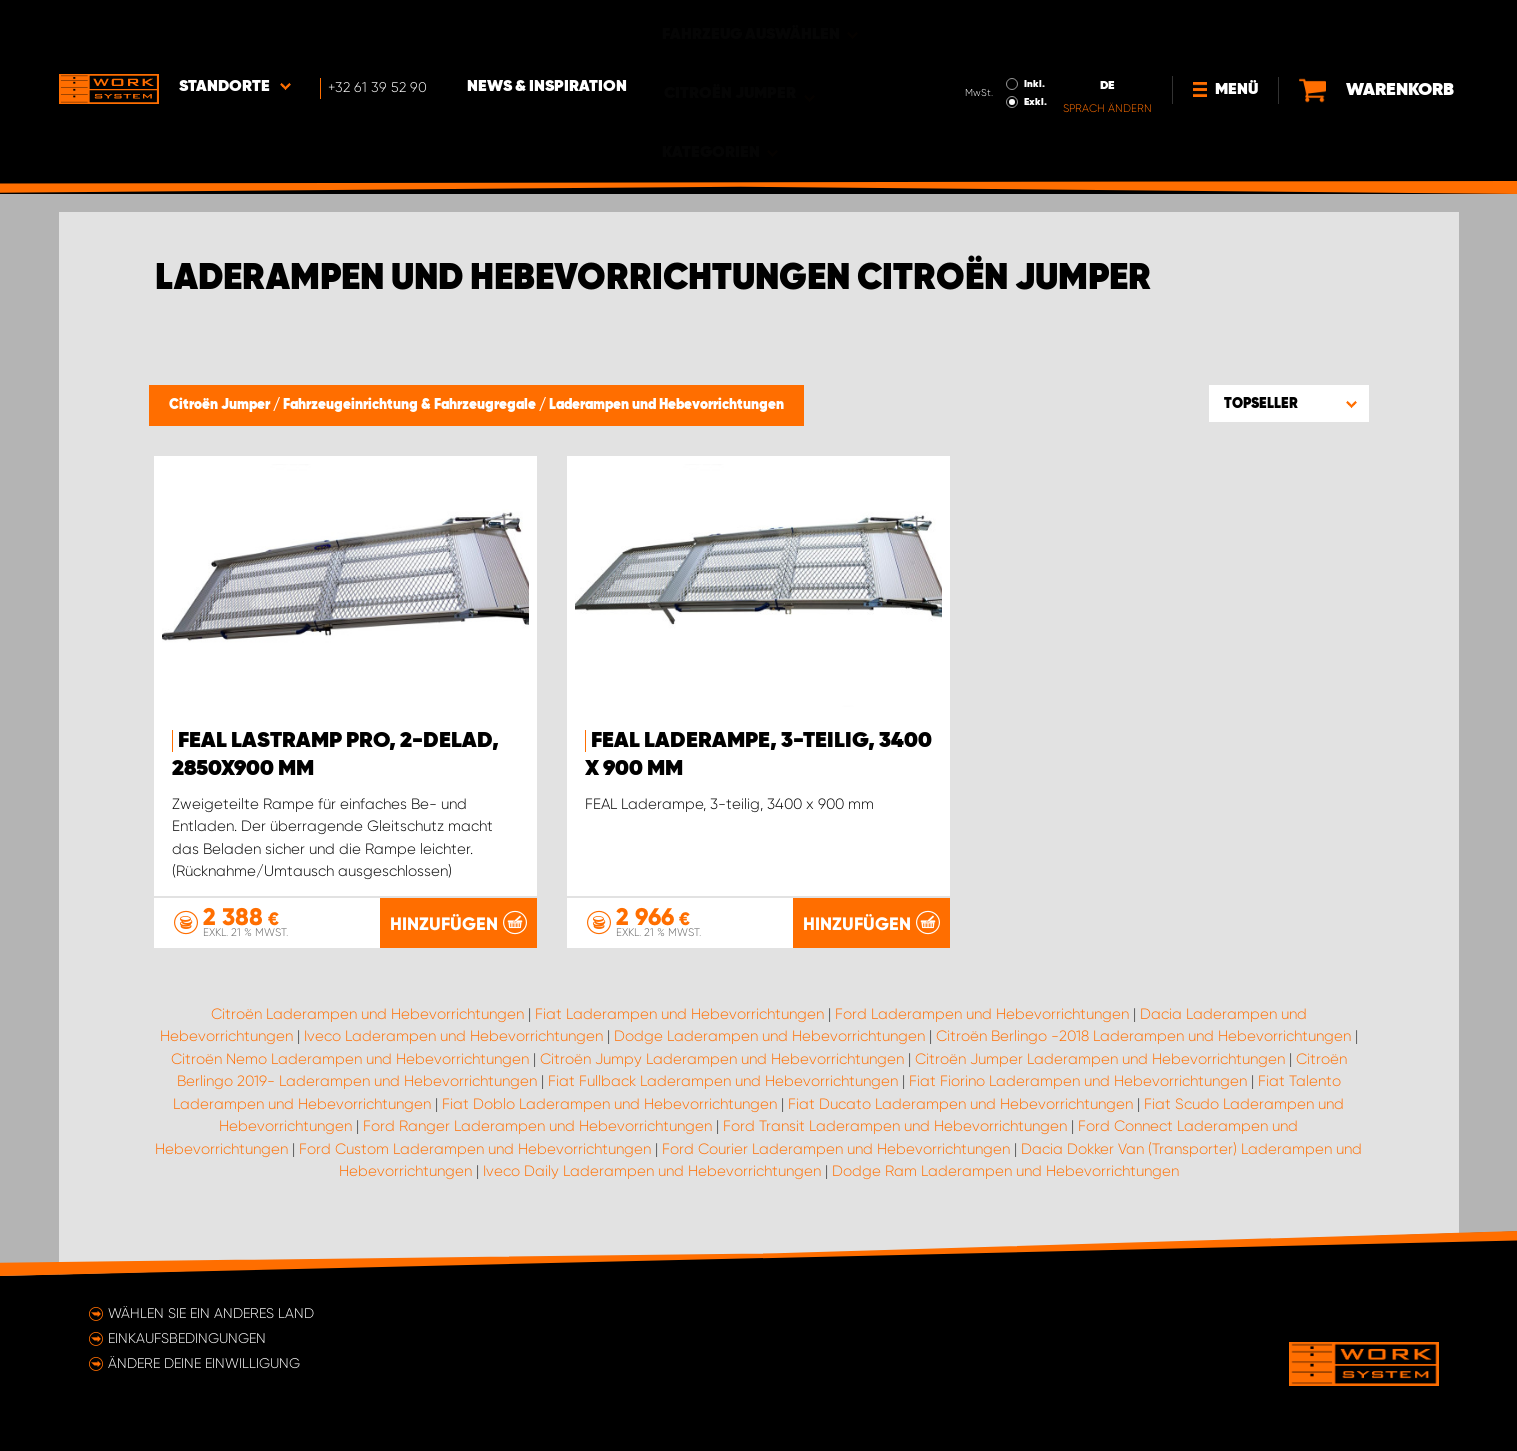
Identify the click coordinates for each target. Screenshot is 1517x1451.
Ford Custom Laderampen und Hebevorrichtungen (475, 1148)
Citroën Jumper (221, 405)
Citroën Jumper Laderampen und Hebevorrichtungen (1100, 1058)
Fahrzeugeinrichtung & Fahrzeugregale (411, 405)
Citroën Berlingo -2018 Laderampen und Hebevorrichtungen (1143, 1036)
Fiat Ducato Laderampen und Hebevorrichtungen (960, 1103)
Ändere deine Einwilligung (204, 1363)
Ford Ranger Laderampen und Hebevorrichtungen (537, 1126)
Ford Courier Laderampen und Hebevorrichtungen (836, 1148)
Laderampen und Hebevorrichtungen (666, 405)
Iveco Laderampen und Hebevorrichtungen (453, 1036)
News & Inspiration (547, 31)
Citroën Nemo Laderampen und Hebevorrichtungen (350, 1058)
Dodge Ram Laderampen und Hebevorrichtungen (1005, 1171)
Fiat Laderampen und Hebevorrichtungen (679, 1013)
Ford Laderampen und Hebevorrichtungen (982, 1013)
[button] (1289, 403)
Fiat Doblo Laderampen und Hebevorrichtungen (609, 1103)
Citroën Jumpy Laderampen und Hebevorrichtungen (722, 1058)
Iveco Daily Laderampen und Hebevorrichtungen (652, 1171)
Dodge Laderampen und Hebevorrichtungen (769, 1036)
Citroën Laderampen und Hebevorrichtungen (367, 1013)
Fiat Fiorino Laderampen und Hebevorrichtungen (1078, 1081)
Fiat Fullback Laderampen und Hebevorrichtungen (723, 1081)
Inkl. (1034, 28)
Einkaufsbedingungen (187, 1338)
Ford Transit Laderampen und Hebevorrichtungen (895, 1126)
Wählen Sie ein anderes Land (211, 1313)
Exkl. (1035, 46)
